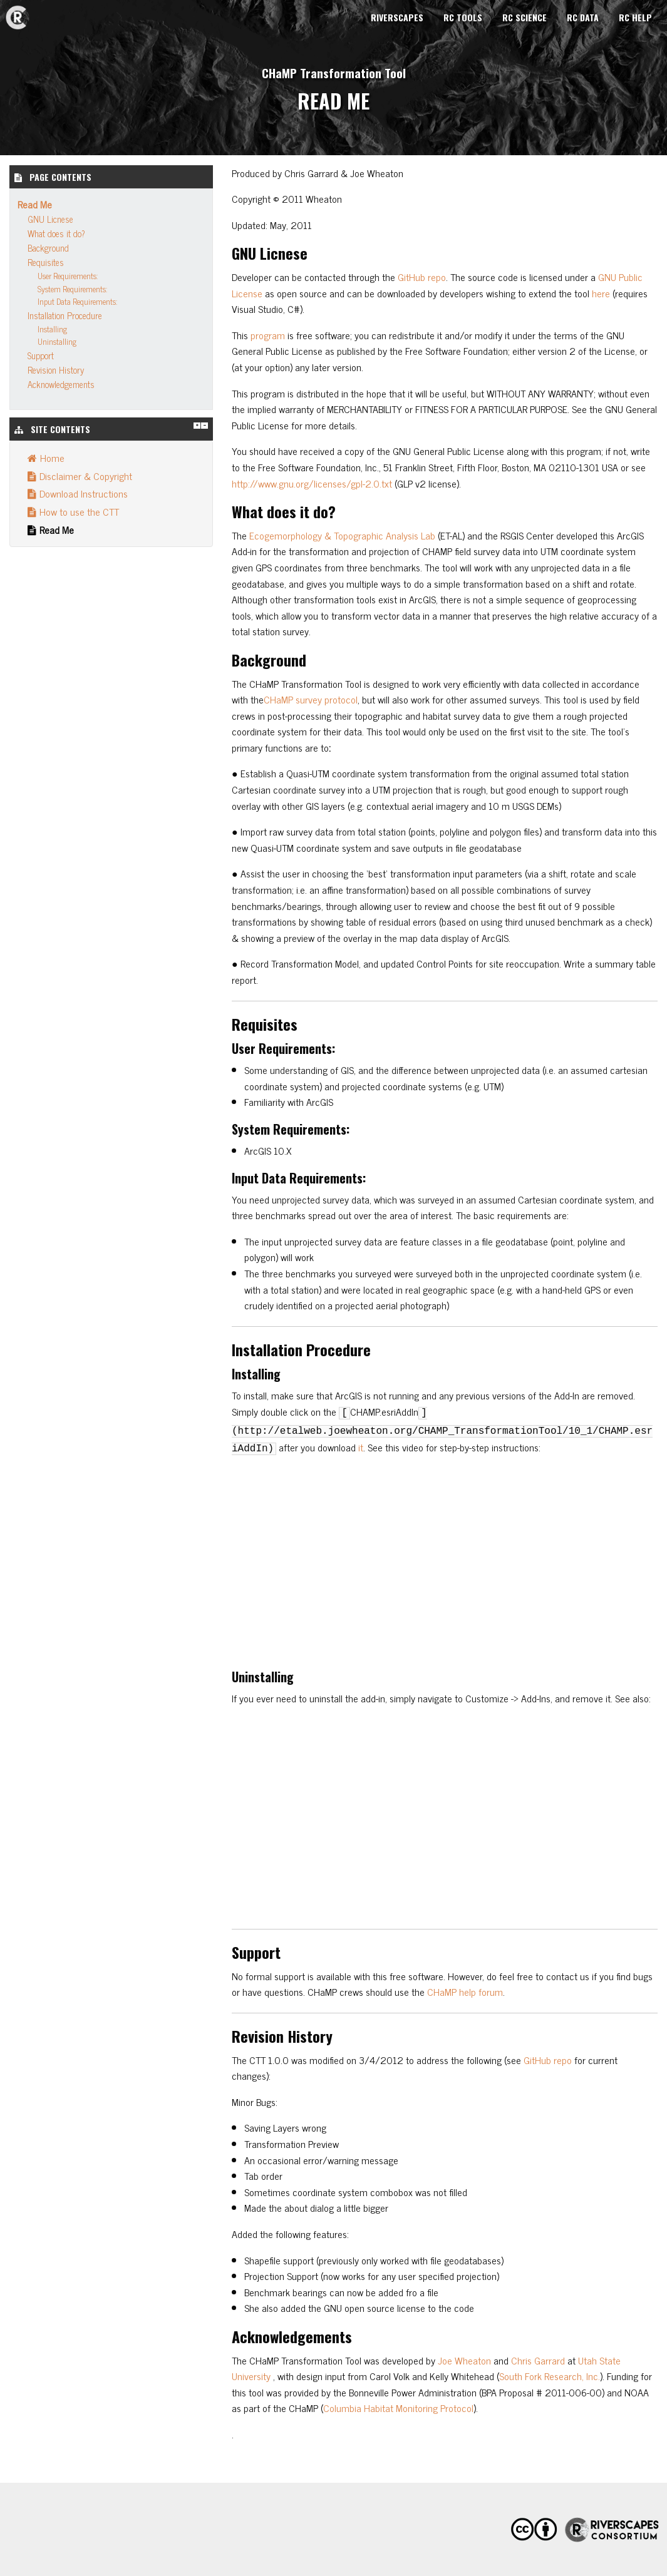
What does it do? (56, 233)
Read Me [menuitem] (51, 529)
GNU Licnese (50, 219)
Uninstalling (57, 341)
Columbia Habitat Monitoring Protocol (398, 2408)
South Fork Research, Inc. (549, 2376)
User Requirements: (68, 275)
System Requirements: (72, 288)
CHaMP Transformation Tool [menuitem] (17, 17)
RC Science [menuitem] (524, 17)
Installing (52, 328)
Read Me (35, 204)
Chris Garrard (538, 2360)
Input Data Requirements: (77, 301)
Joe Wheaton (464, 2360)
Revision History (56, 369)
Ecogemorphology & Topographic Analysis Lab (342, 535)
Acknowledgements (61, 384)
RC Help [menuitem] (635, 17)
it (360, 1447)
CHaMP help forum (465, 1991)
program (268, 335)
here (601, 293)
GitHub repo (422, 276)
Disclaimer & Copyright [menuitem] (80, 476)
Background (48, 247)
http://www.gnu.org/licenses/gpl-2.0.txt (312, 483)
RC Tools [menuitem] (462, 17)
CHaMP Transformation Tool (334, 73)
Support (41, 355)
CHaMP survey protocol (311, 699)
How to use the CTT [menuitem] (73, 511)
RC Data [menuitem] (583, 17)
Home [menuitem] (46, 457)
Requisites (46, 262)
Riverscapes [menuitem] (397, 17)
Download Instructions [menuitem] (78, 493)
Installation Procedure (65, 315)
